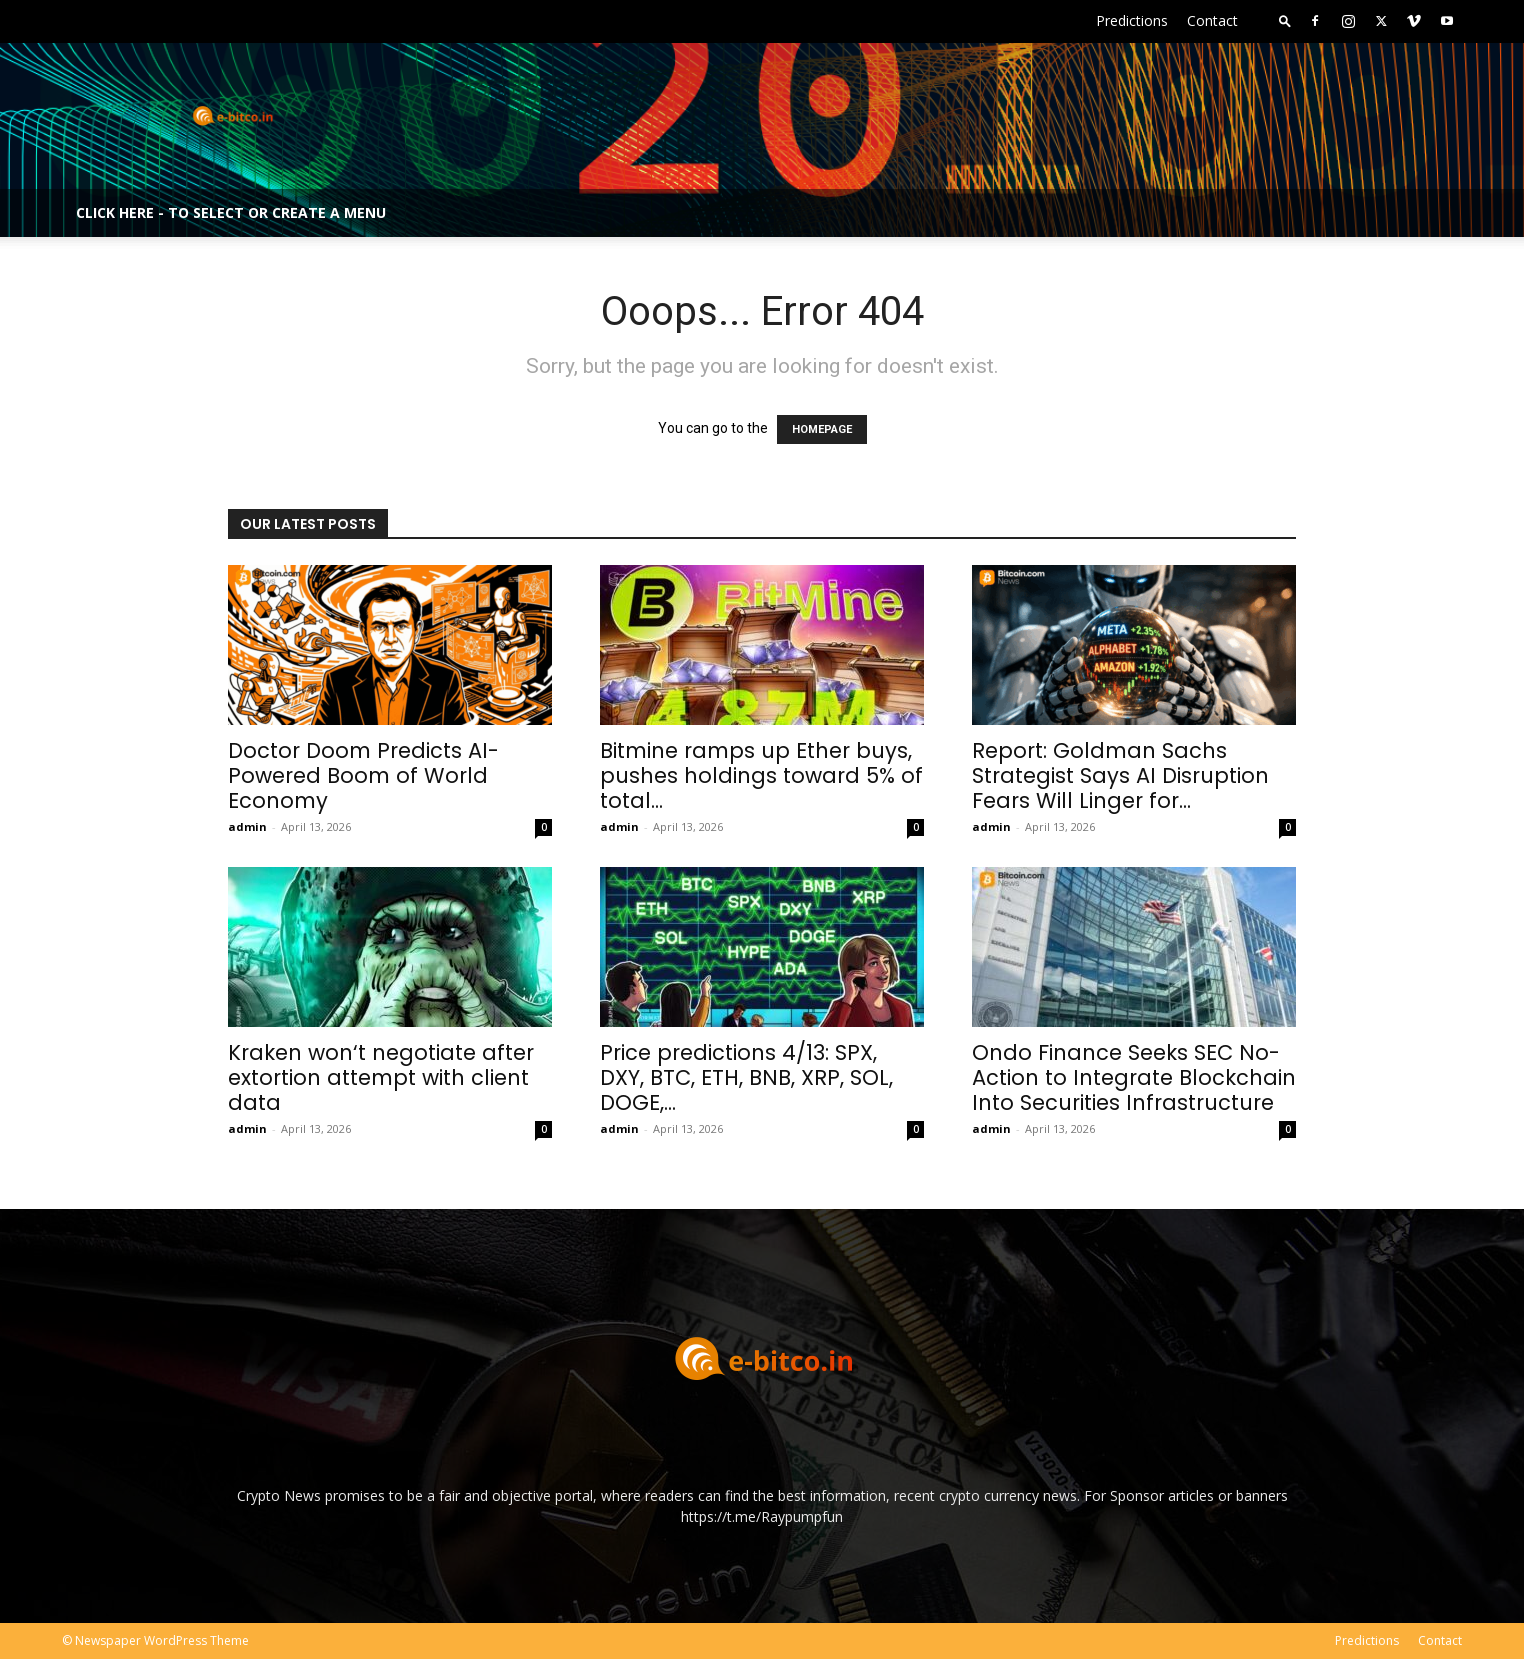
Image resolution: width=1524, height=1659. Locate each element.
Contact (1212, 20)
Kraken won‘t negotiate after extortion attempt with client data (381, 1077)
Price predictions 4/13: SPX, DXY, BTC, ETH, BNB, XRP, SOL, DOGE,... (746, 1077)
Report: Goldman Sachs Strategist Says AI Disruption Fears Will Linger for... (1120, 775)
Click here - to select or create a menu (231, 212)
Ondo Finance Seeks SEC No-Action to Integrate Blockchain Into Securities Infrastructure (1134, 1077)
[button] (1285, 20)
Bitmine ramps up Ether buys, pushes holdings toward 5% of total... (761, 775)
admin (247, 826)
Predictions (1132, 20)
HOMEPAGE (822, 429)
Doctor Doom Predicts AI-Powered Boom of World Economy (363, 775)
